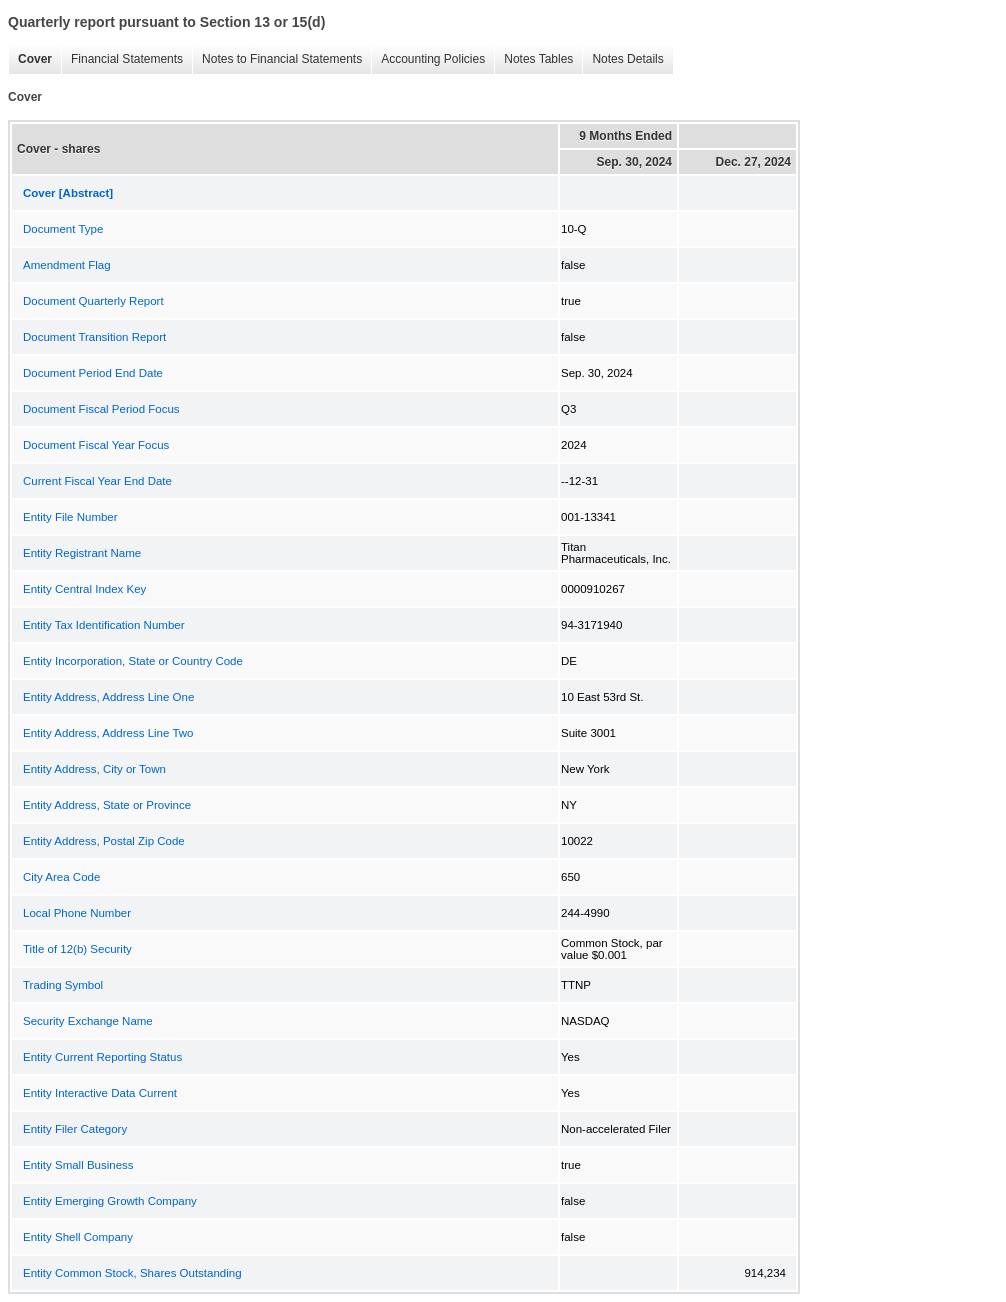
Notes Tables (533, 59)
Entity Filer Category (75, 1129)
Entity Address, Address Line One (108, 697)
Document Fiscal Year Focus (96, 445)
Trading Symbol (63, 985)
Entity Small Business (78, 1165)
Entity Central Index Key (84, 589)
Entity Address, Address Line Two (108, 733)
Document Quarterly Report (93, 301)
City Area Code (61, 877)
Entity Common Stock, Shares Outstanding (132, 1273)
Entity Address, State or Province (107, 805)
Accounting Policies (428, 59)
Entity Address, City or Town (94, 769)
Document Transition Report (94, 337)
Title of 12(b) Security (77, 949)
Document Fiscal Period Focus (101, 409)
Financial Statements (122, 59)
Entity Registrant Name (82, 553)
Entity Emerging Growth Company (110, 1201)
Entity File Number (70, 517)
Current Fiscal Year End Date (97, 481)
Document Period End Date (93, 373)
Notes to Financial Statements (277, 59)
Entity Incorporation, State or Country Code (133, 661)
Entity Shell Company (78, 1237)
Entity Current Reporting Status (102, 1057)
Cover (30, 59)
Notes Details (622, 59)
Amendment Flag (67, 265)
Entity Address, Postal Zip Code (104, 841)
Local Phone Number (77, 913)
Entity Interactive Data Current (100, 1093)
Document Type (63, 229)
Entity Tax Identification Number (104, 625)
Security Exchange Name (88, 1021)
